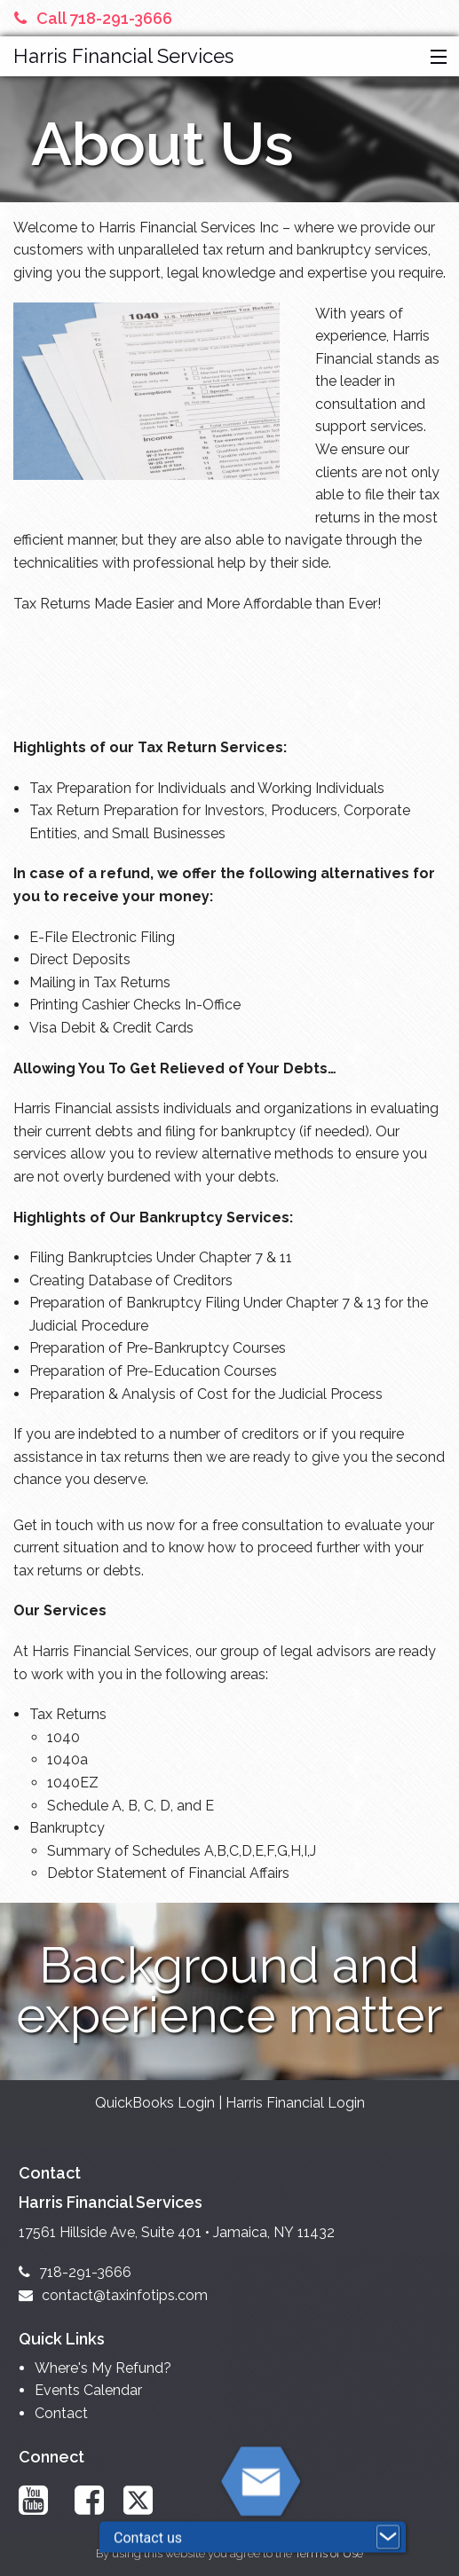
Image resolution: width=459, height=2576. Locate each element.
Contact (61, 2413)
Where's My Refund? (103, 2368)
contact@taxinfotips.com (113, 2295)
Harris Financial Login (295, 2102)
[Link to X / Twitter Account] (146, 2500)
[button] (434, 58)
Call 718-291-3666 (93, 18)
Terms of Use (329, 2553)
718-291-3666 (75, 2272)
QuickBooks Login (155, 2102)
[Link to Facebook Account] (93, 2500)
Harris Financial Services (123, 55)
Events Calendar (88, 2390)
